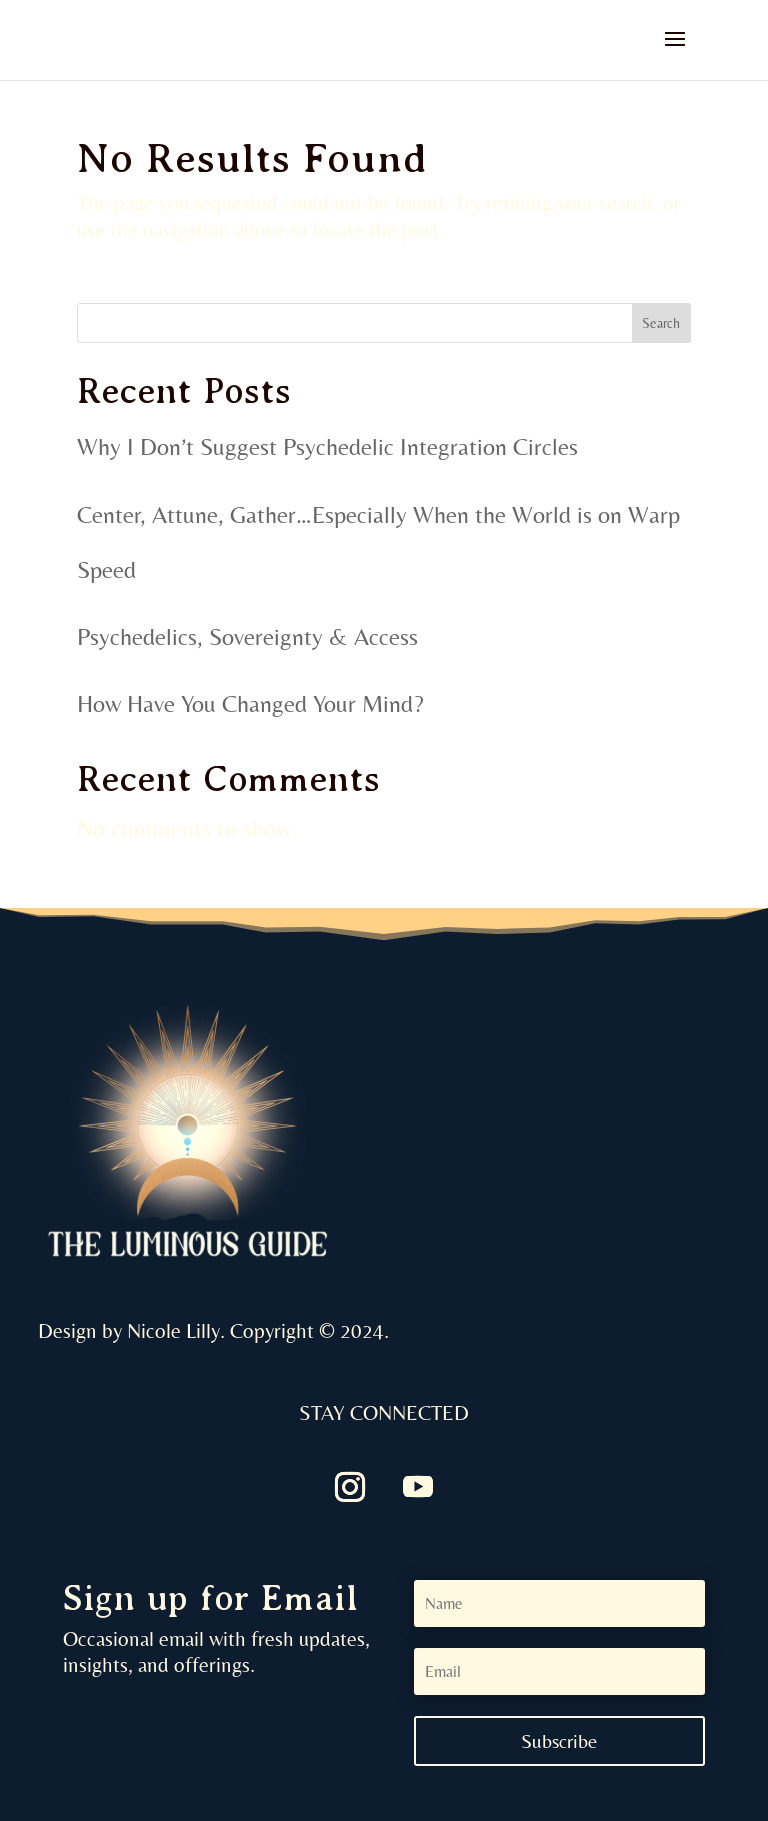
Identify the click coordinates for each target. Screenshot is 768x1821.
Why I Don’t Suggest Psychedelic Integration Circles (327, 446)
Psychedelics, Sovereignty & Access (247, 636)
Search (661, 323)
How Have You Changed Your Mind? (250, 703)
